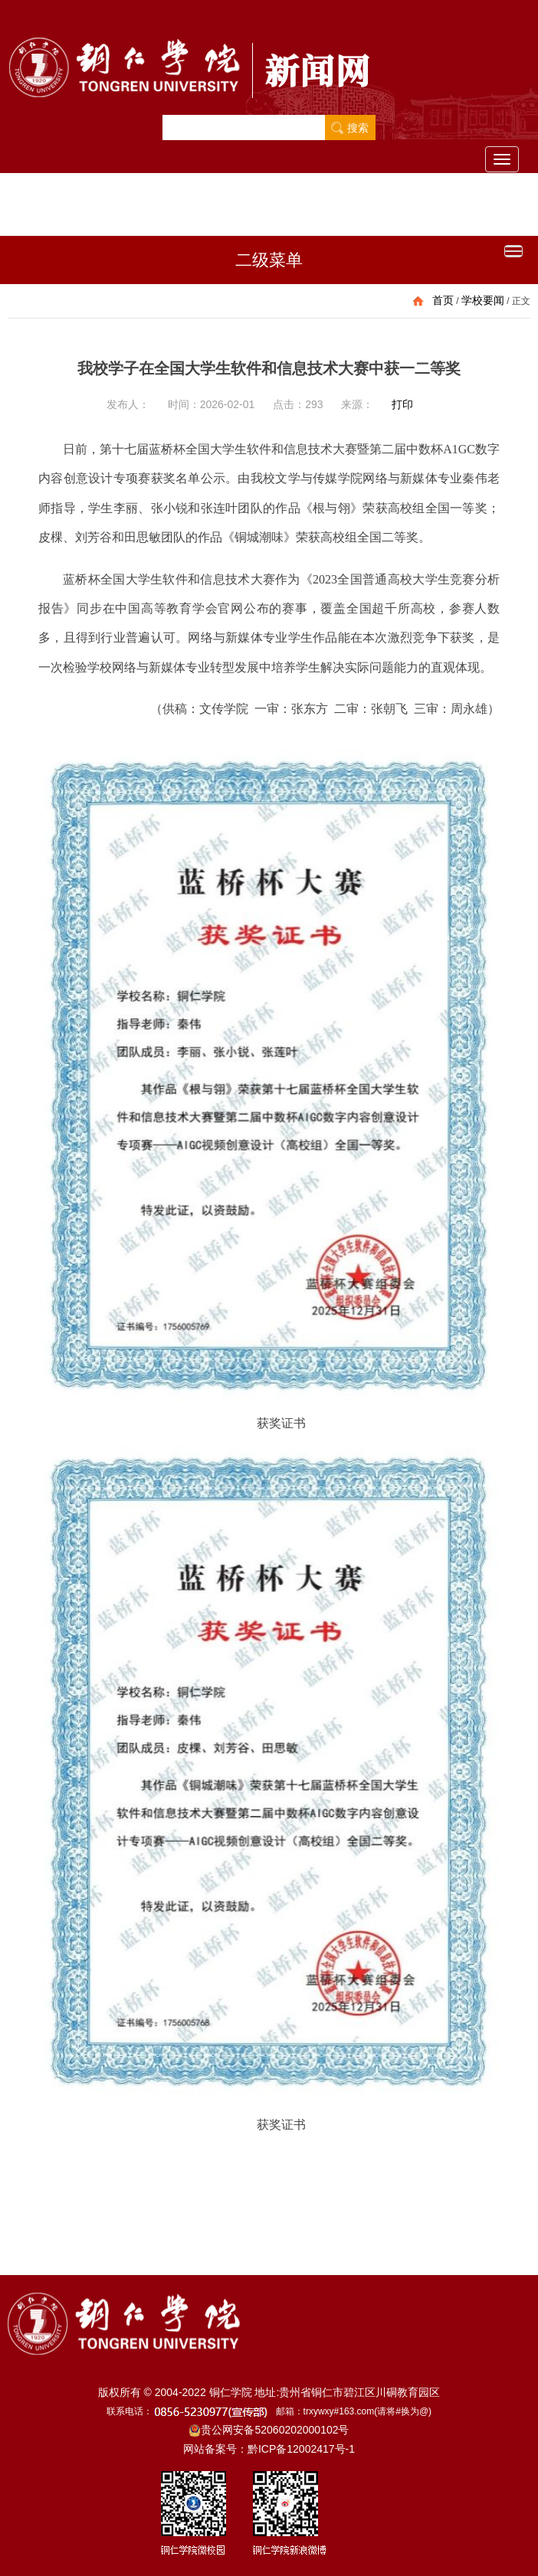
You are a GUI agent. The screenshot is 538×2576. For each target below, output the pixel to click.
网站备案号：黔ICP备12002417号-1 (269, 2449)
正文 (521, 301)
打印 (402, 404)
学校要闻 (482, 300)
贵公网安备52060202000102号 (269, 2430)
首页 (443, 300)
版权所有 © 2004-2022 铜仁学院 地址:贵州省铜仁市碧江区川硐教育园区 (269, 2392)
